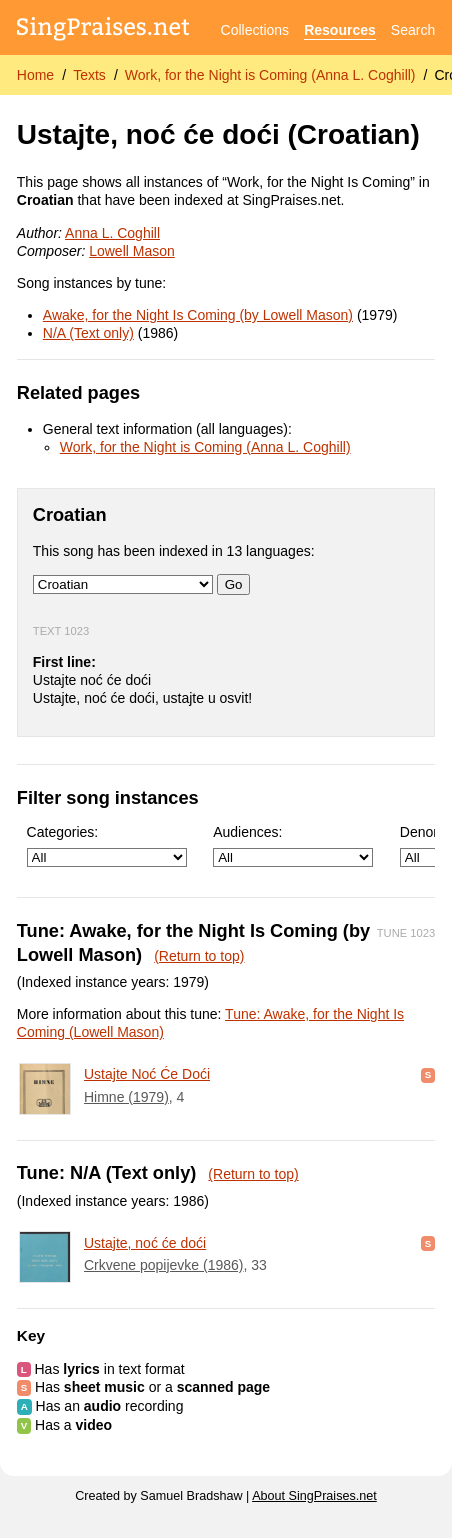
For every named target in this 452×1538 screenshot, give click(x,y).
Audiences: (293, 845)
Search (413, 30)
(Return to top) (199, 956)
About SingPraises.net (314, 1496)
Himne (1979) (126, 1097)
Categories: (107, 845)
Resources (340, 30)
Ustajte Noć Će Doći (147, 1074)
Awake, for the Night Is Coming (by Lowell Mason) (198, 315)
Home (35, 75)
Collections (255, 30)
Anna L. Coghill (112, 233)
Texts (89, 75)
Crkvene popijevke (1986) (164, 1265)
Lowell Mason (132, 251)
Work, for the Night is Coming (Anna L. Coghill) (270, 75)
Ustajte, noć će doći (145, 1243)
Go (234, 584)
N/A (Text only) (88, 333)
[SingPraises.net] (103, 30)
